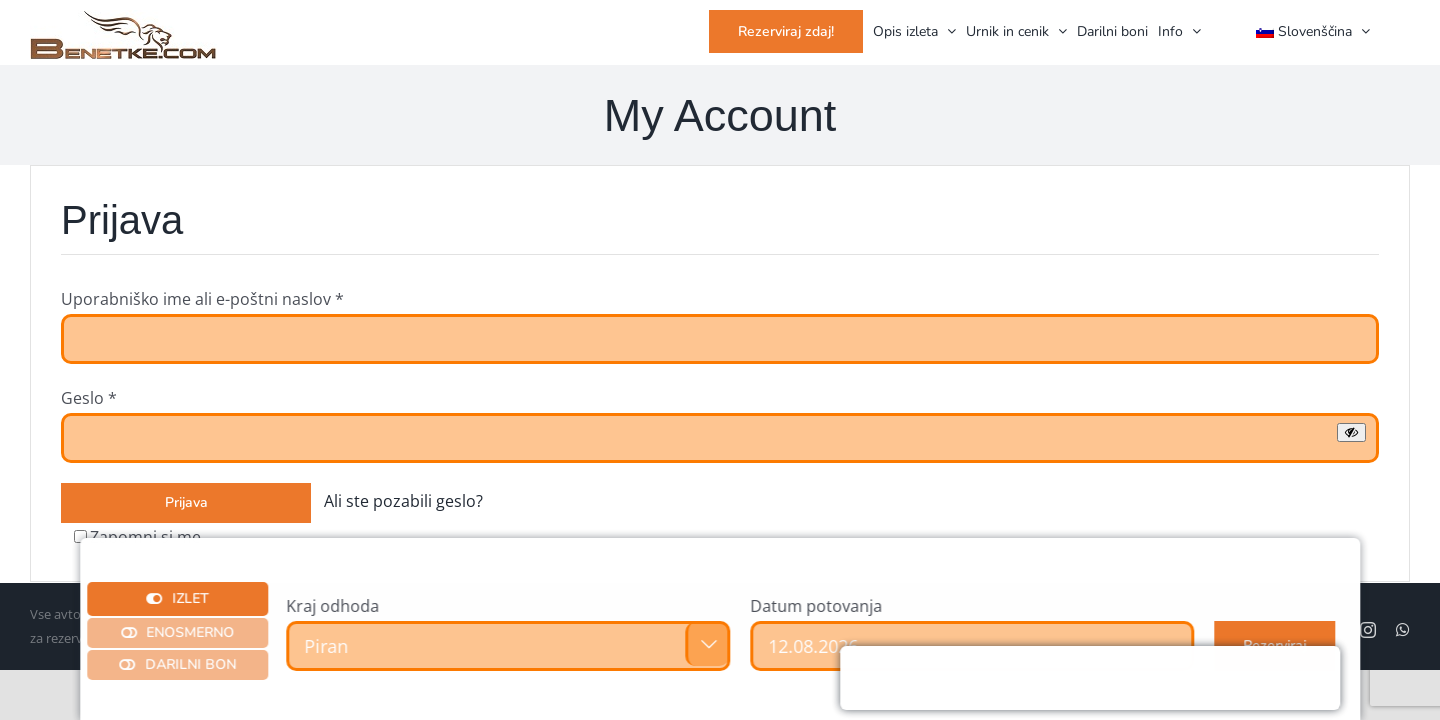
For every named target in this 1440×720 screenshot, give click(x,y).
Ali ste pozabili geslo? (403, 501)
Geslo (89, 398)
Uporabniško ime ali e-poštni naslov (202, 299)
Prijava (186, 502)
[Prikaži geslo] (1351, 432)
